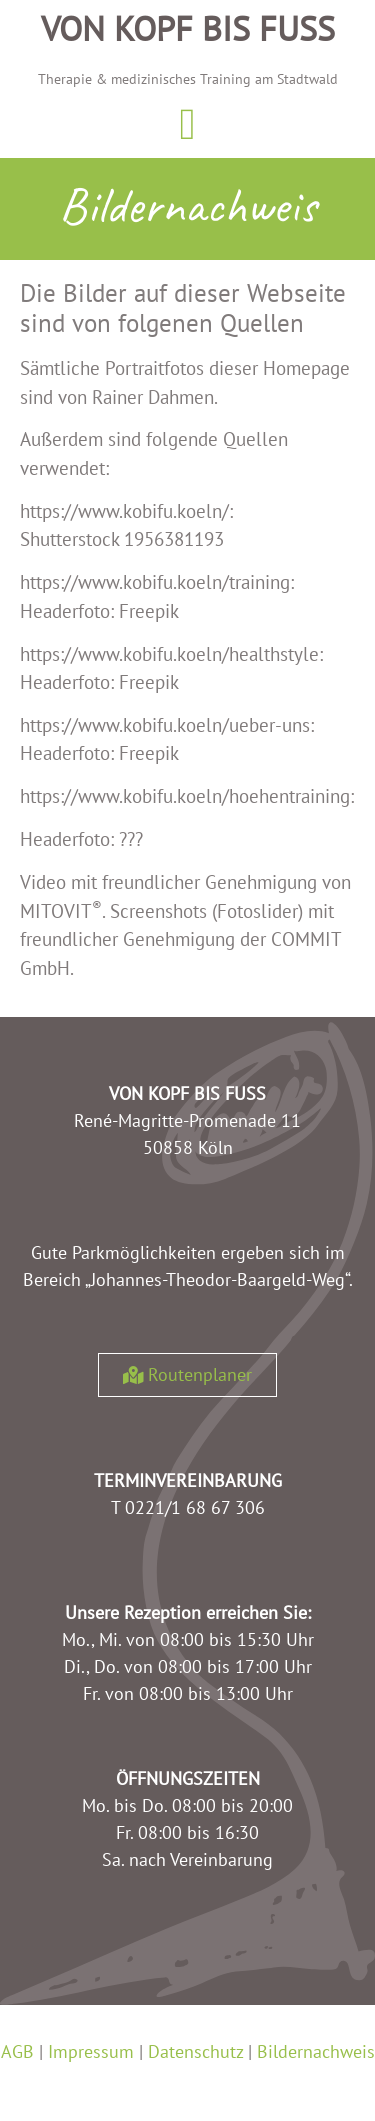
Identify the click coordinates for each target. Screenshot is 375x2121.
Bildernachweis (316, 2051)
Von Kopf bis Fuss (188, 28)
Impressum (91, 2051)
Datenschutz (195, 2051)
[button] (187, 125)
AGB (17, 2051)
